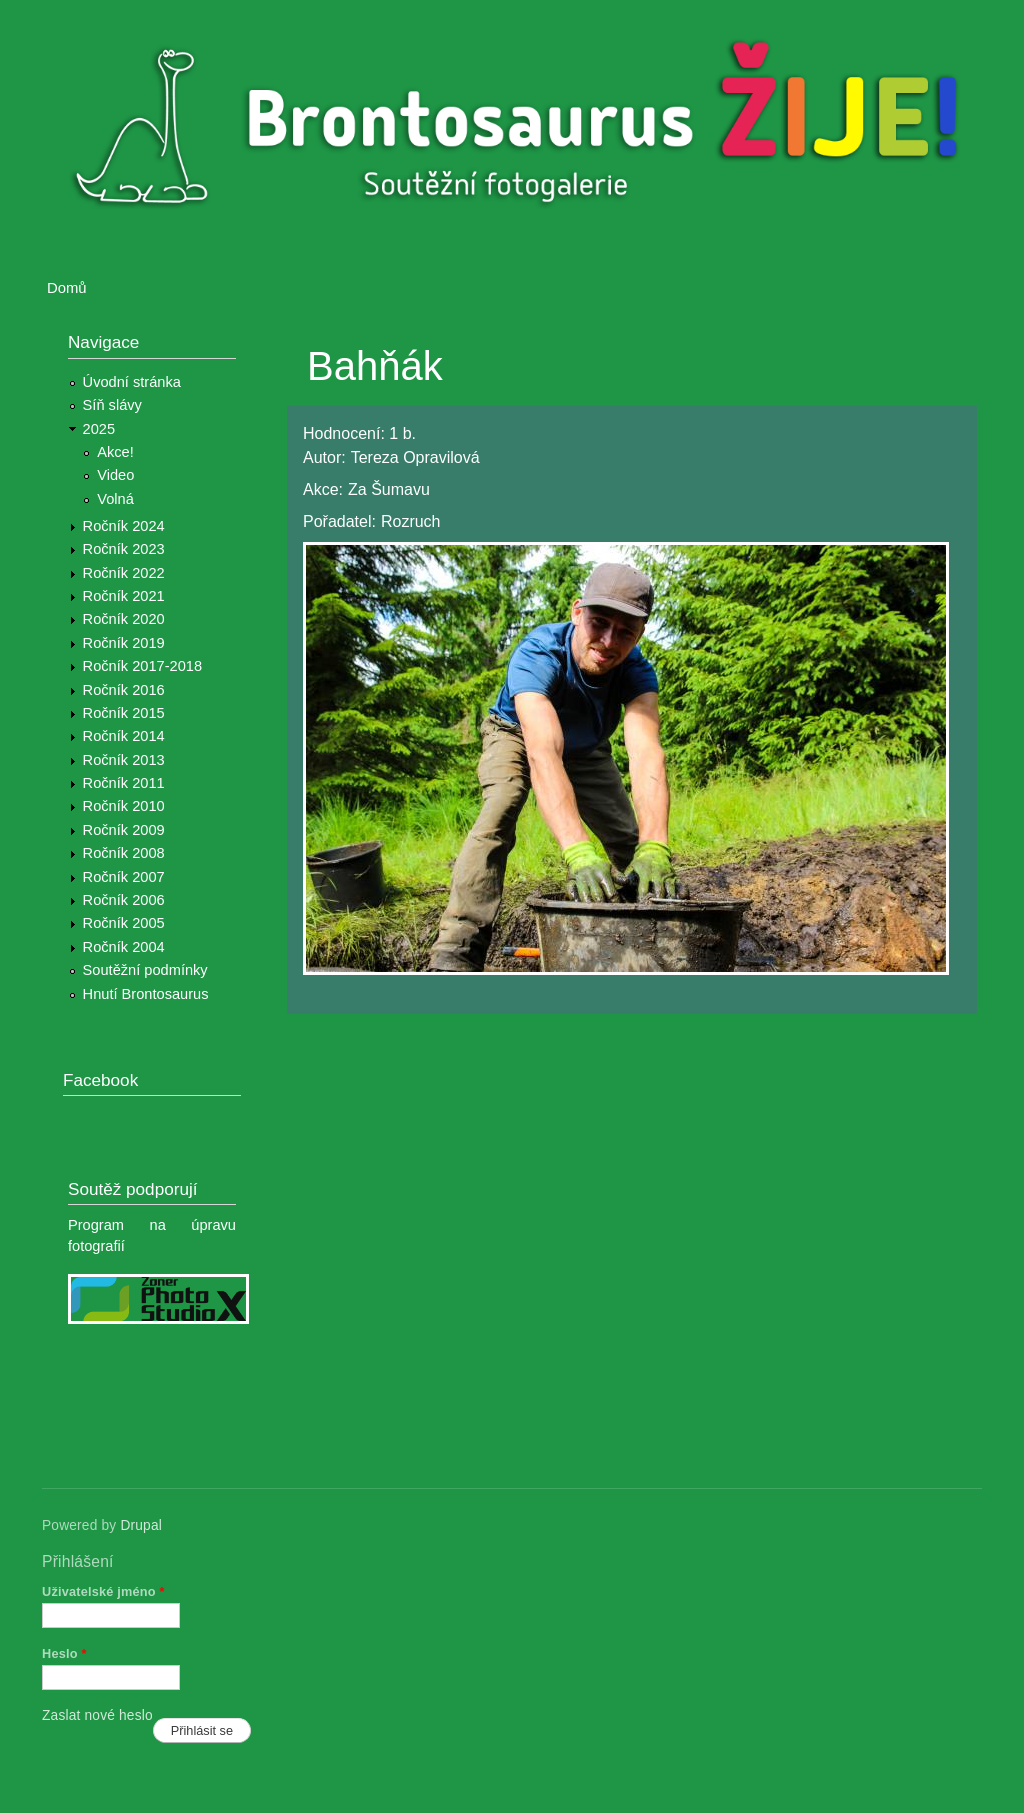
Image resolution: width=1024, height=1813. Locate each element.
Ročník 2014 (124, 736)
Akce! (115, 452)
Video (115, 475)
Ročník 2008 (124, 853)
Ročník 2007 (124, 877)
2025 (99, 429)
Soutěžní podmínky (145, 970)
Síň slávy (112, 405)
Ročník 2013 (124, 760)
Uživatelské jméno (103, 1591)
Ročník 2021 (124, 596)
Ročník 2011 (124, 783)
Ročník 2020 (124, 619)
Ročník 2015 (124, 713)
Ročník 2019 (124, 643)
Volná (115, 499)
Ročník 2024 (124, 526)
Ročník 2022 (124, 573)
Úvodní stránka (132, 382)
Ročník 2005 (124, 923)
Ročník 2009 (124, 830)
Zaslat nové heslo (97, 1715)
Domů (67, 288)
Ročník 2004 (124, 947)
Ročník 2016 (124, 690)
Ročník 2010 (124, 806)
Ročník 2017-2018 (142, 666)
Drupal (141, 1525)
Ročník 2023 (124, 549)
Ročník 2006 (124, 900)
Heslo (64, 1653)
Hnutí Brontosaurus (146, 994)
